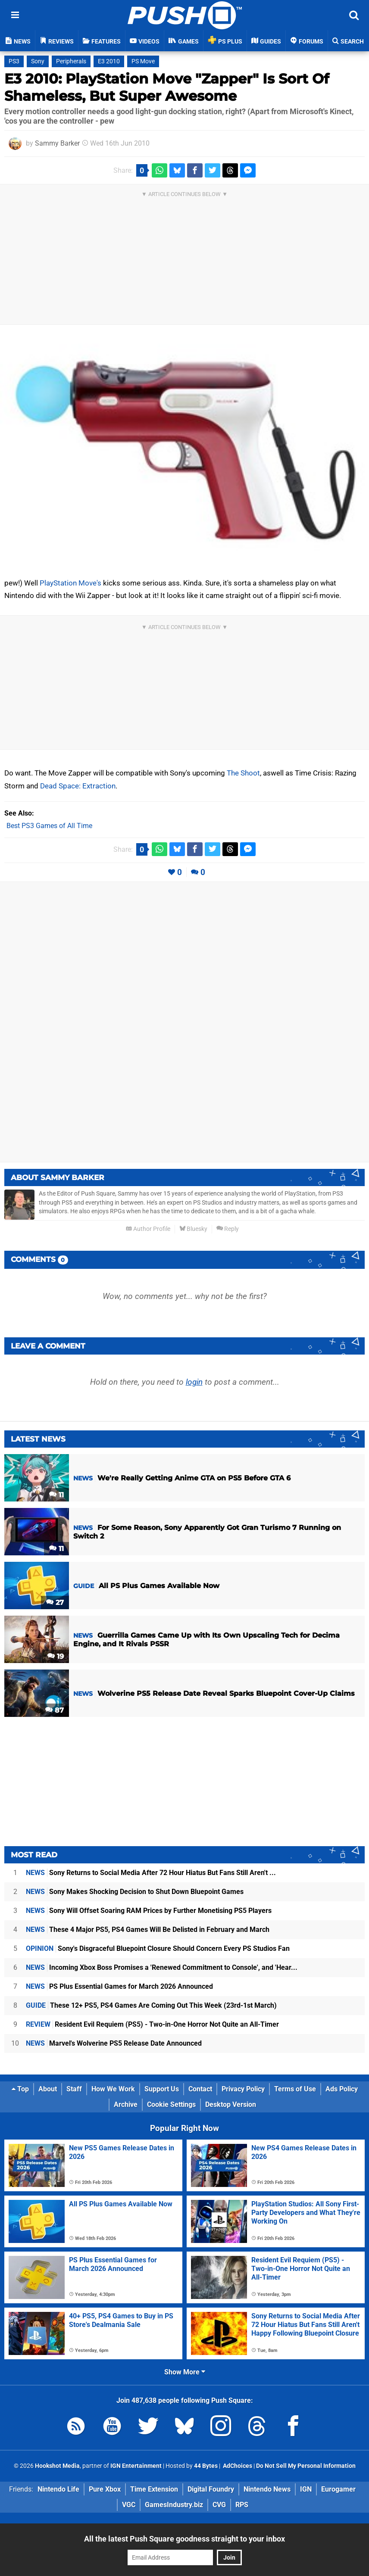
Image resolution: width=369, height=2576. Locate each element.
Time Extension (154, 2489)
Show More (184, 2372)
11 (56, 1495)
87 (54, 1710)
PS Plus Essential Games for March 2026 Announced (119, 1986)
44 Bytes (206, 2466)
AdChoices (237, 2466)
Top (20, 2089)
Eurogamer (338, 2489)
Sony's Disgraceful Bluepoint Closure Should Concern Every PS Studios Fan (158, 1948)
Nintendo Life (58, 2489)
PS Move (143, 61)
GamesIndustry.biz (174, 2505)
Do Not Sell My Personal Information (306, 2466)
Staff (74, 2089)
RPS (241, 2505)
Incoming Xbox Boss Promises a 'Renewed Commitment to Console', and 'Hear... (161, 1967)
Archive (126, 2104)
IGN (306, 2489)
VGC (128, 2505)
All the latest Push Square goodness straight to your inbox (184, 2538)
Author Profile (148, 1229)
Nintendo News (267, 2489)
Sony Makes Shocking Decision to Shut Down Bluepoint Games (135, 1892)
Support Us (161, 2089)
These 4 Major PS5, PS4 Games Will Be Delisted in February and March (147, 1929)
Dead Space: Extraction (78, 786)
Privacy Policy (243, 2089)
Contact (200, 2089)
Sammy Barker (57, 143)
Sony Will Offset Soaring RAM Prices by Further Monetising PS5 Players (149, 1910)
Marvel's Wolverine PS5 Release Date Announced (114, 2043)
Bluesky (193, 1229)
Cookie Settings (171, 2104)
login (194, 1382)
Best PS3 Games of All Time (49, 826)
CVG (219, 2505)
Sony (37, 61)
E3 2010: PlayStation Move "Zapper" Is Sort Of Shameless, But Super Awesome (166, 87)
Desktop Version (230, 2104)
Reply (227, 1229)
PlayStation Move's (70, 583)
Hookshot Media (57, 2466)
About (47, 2089)
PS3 (14, 61)
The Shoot (243, 773)
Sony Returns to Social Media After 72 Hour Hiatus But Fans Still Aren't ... (151, 1873)
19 (55, 1656)
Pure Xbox (105, 2489)
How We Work (113, 2089)
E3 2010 (109, 61)
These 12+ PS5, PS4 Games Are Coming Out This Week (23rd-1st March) (151, 2005)
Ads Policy (341, 2089)
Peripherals (71, 61)
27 (55, 1602)
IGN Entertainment (136, 2466)
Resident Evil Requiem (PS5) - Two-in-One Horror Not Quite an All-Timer (152, 2024)
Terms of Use (295, 2089)
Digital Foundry (211, 2489)
